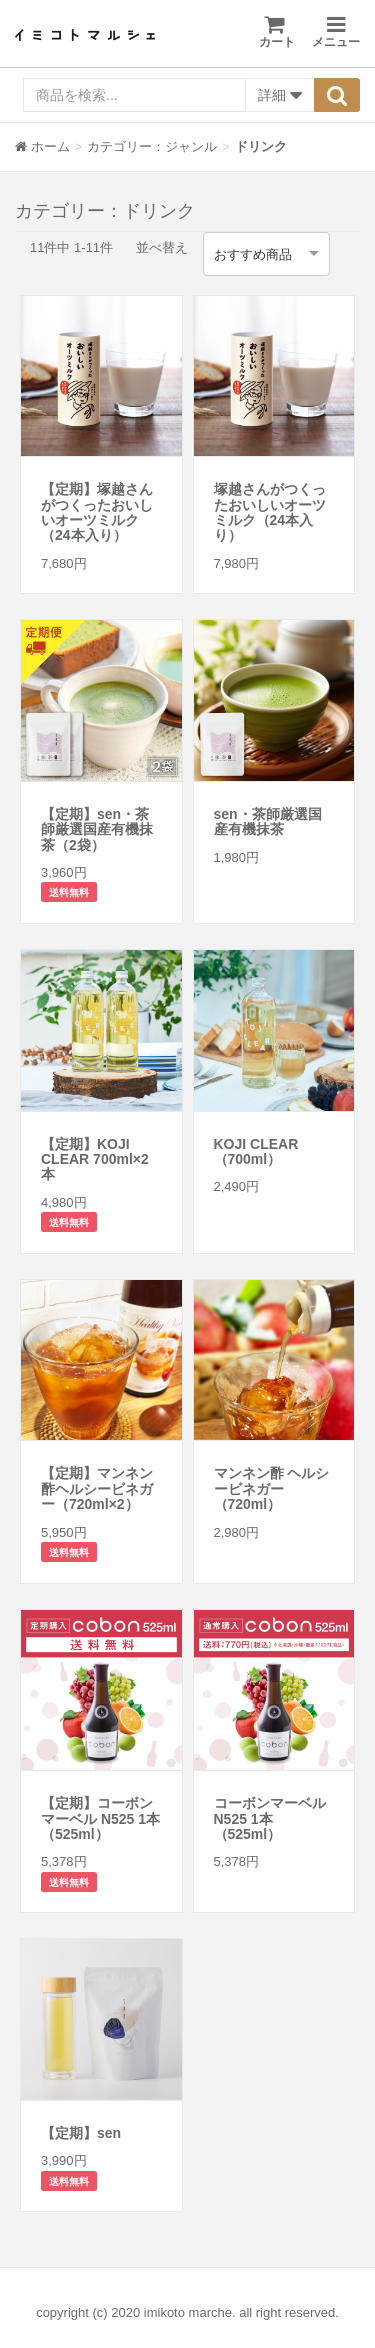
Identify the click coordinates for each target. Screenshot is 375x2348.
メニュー (336, 32)
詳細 (280, 96)
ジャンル (191, 146)
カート (277, 31)
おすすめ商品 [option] (253, 254)
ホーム (42, 146)
